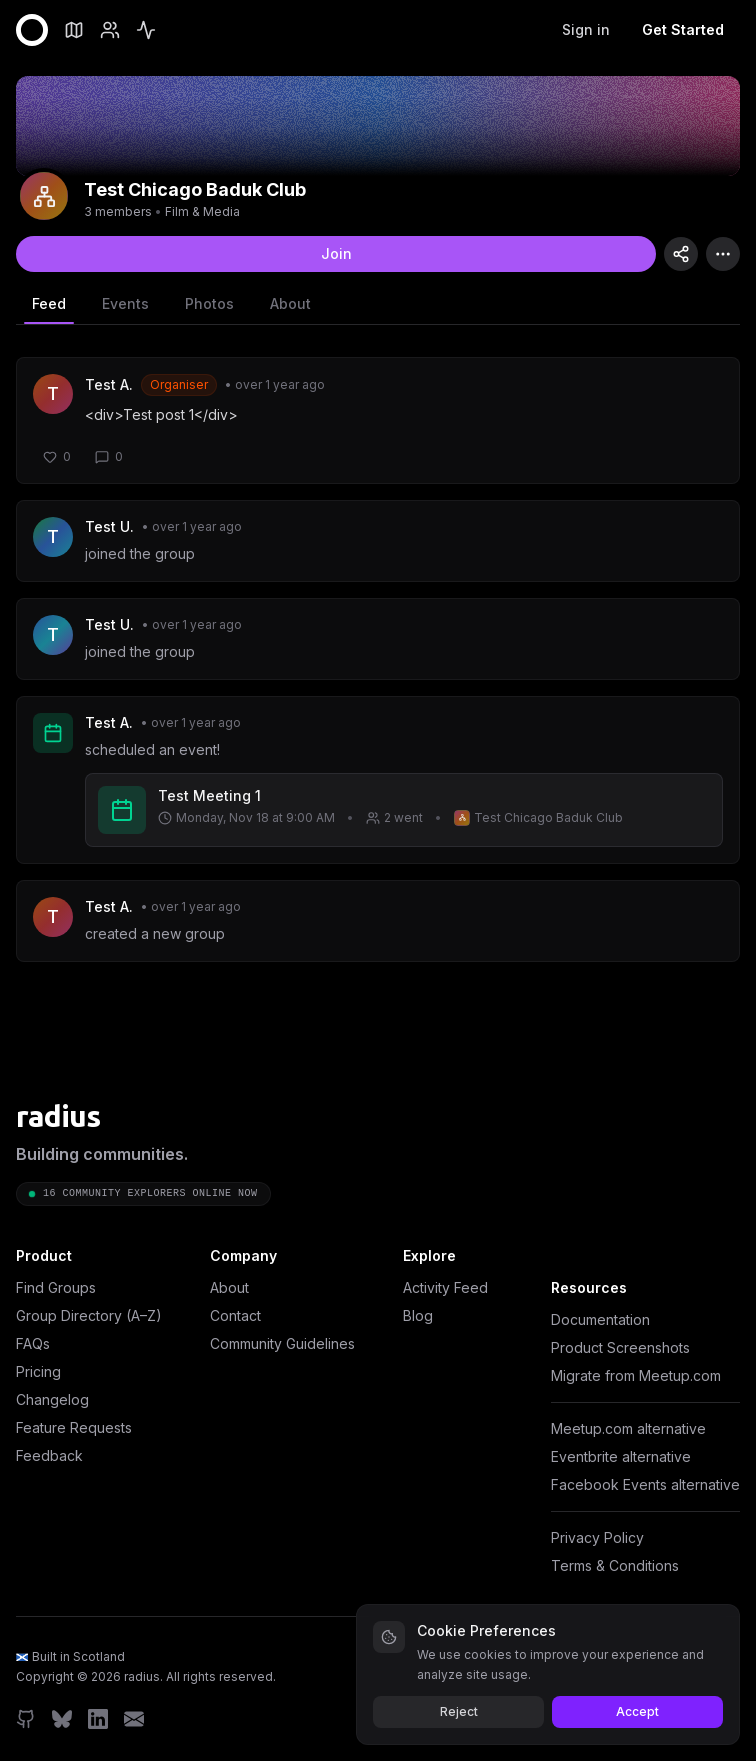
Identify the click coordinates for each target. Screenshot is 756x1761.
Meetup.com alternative (628, 1428)
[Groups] (74, 30)
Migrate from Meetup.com (636, 1375)
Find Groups (56, 1287)
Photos (209, 303)
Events (125, 303)
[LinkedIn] (98, 1719)
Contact (235, 1315)
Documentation (600, 1319)
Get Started (683, 29)
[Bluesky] (62, 1719)
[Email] (134, 1719)
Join (336, 253)
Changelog (52, 1399)
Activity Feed (445, 1287)
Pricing (38, 1371)
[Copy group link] (681, 254)
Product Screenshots (620, 1347)
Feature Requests (74, 1427)
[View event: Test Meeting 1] (404, 810)
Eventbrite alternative (621, 1456)
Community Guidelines (282, 1343)
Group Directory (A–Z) (89, 1315)
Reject (459, 1711)
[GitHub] (26, 1719)
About (290, 303)
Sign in (586, 29)
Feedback (49, 1455)
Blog (418, 1315)
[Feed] (146, 30)
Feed (49, 309)
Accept (637, 1711)
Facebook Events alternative (645, 1484)
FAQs (33, 1343)
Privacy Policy (597, 1537)
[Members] (110, 30)
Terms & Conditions (615, 1565)
